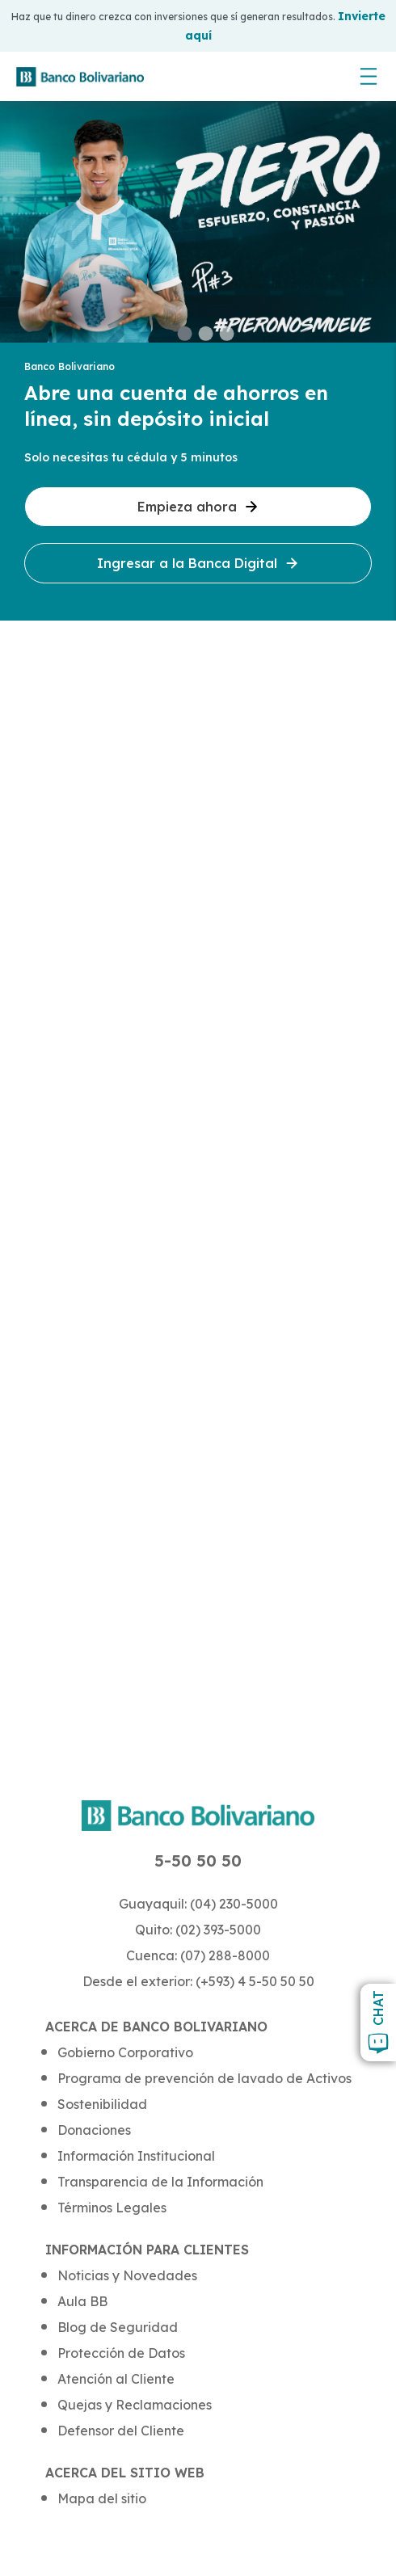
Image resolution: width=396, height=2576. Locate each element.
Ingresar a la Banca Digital (198, 563)
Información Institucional (136, 2156)
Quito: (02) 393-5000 (198, 1929)
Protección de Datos (121, 2353)
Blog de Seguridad (117, 2327)
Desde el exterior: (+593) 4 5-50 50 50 (198, 1981)
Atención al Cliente (116, 2379)
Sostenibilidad (102, 2104)
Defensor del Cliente (120, 2430)
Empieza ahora (198, 507)
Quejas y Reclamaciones (134, 2405)
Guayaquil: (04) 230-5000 (198, 1904)
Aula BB (82, 2301)
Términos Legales (111, 2207)
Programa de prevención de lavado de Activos (204, 2078)
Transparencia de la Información (160, 2182)
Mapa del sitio (101, 2498)
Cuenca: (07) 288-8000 (198, 1955)
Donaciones (94, 2130)
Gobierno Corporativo (125, 2052)
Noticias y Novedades (127, 2275)
